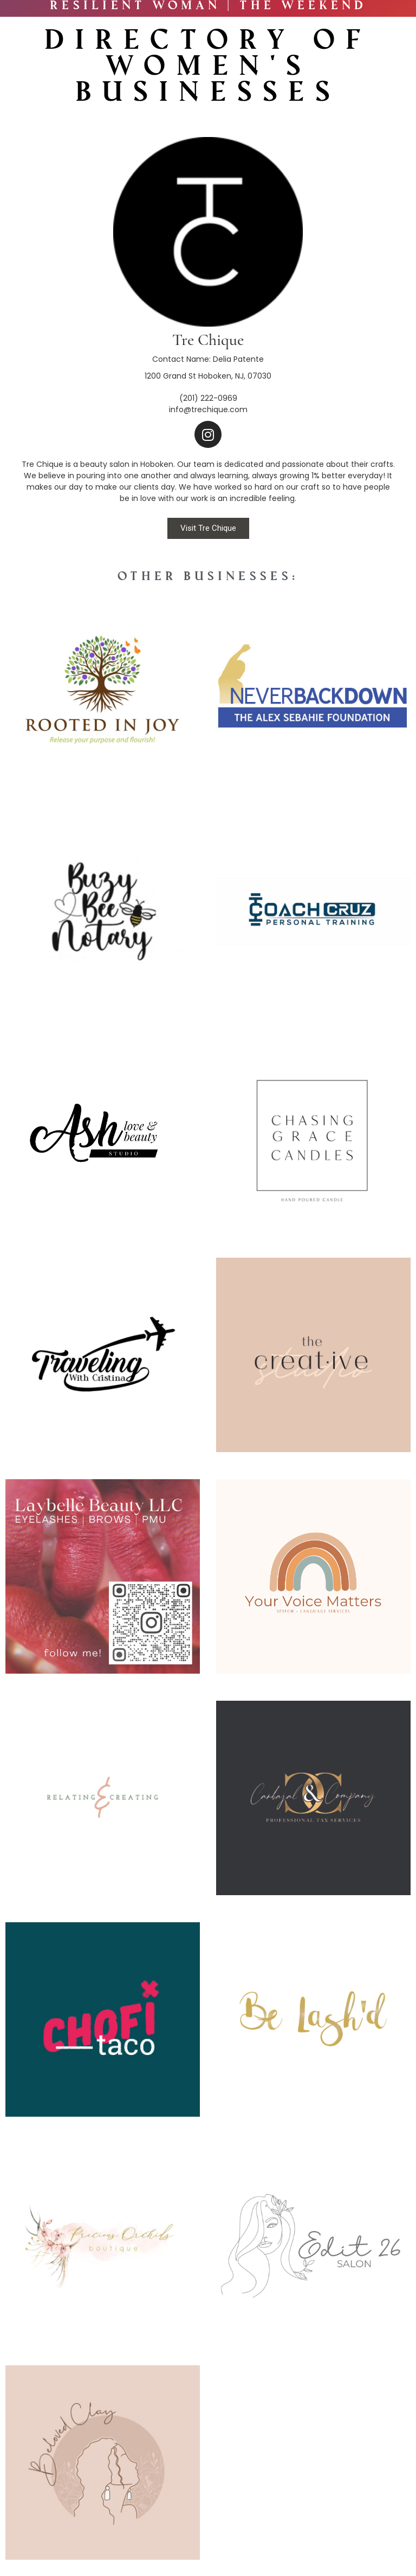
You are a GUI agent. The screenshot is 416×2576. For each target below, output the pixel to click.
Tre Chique (208, 340)
